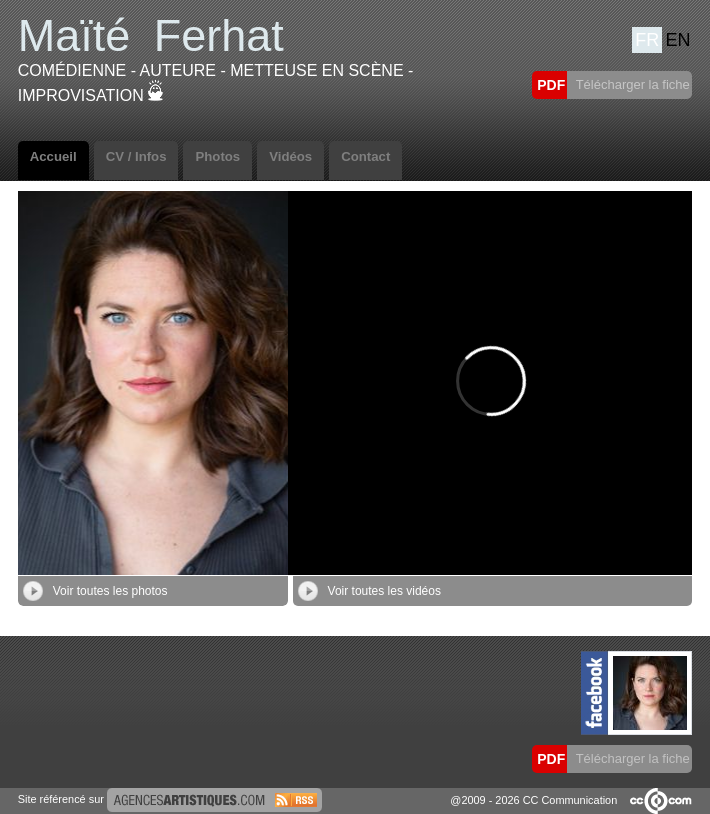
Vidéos (290, 156)
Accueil (53, 156)
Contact (365, 156)
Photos (217, 156)
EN (678, 40)
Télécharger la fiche (631, 84)
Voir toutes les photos (95, 591)
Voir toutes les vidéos (369, 591)
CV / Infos (136, 156)
